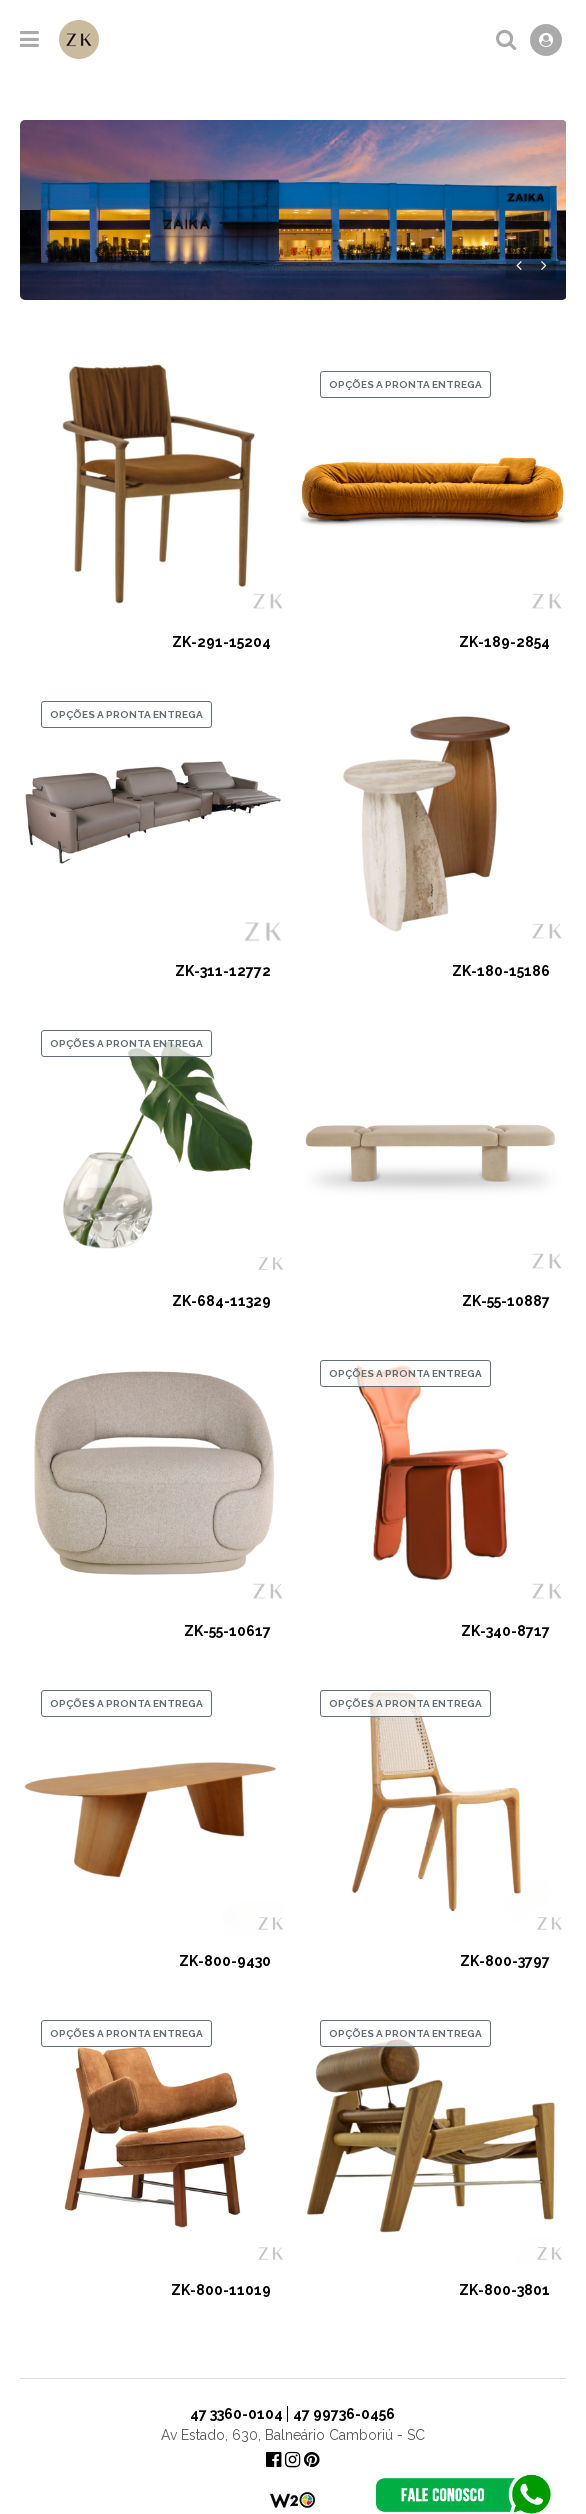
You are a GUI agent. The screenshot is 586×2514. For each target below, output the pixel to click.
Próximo (543, 265)
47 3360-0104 (236, 2414)
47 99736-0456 (344, 2414)
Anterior (518, 265)
